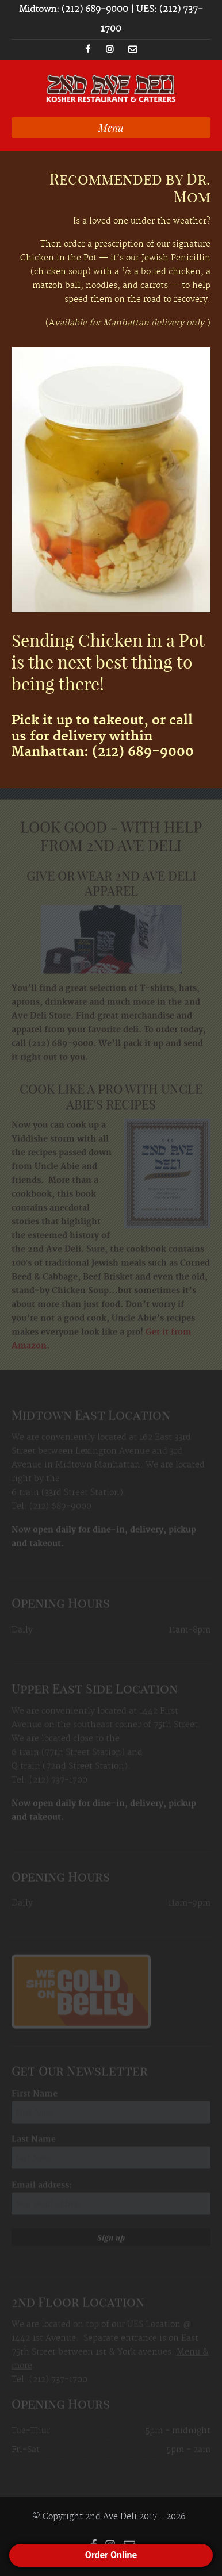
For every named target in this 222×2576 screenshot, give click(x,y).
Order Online (111, 2555)
